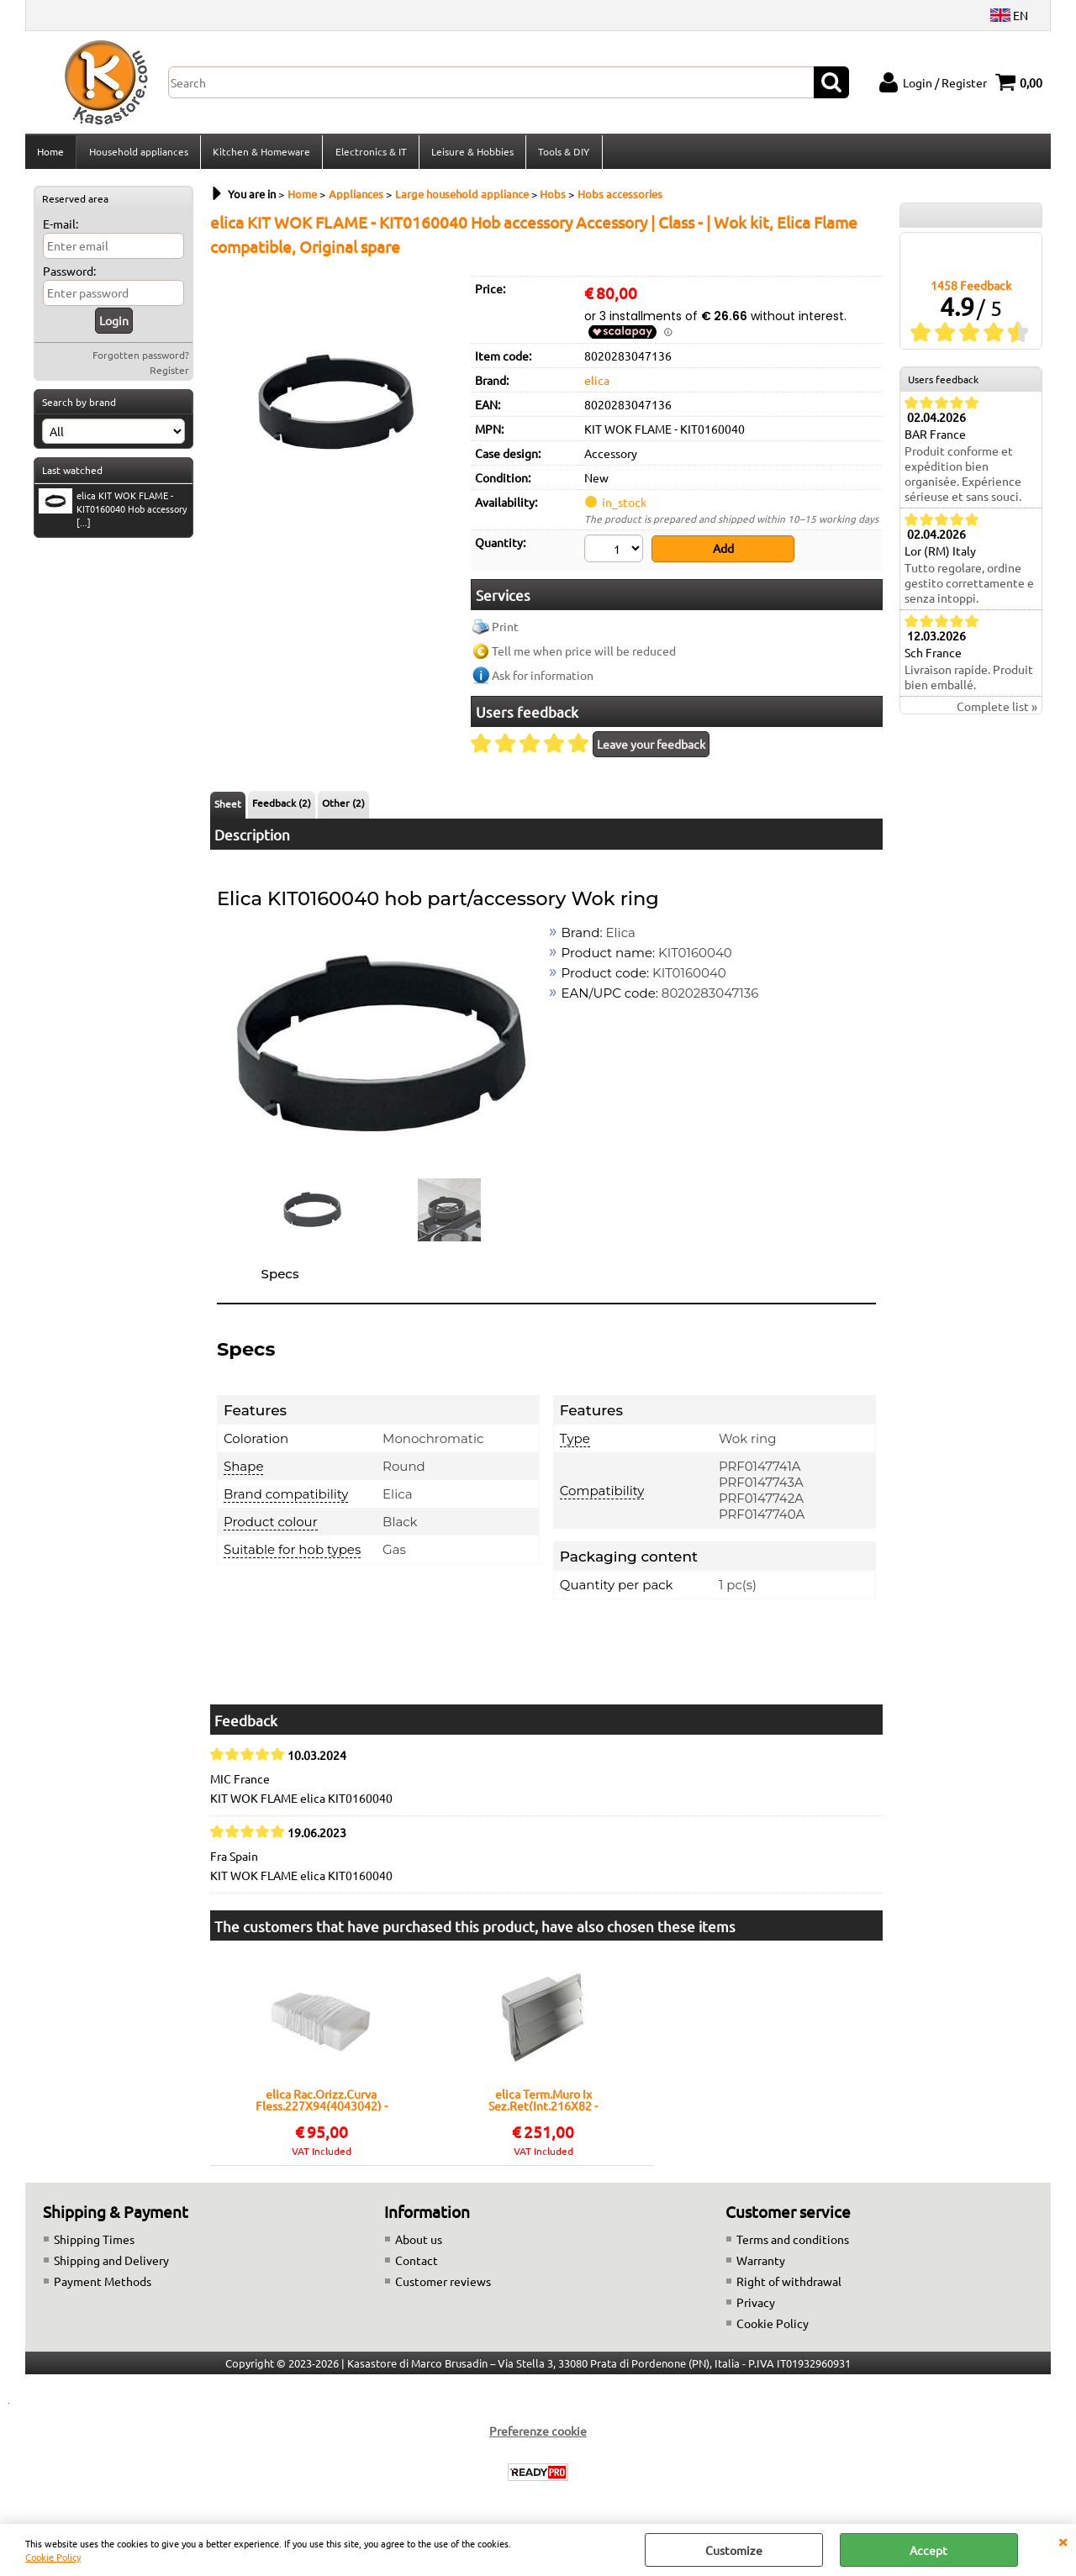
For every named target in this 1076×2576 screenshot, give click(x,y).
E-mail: (60, 228)
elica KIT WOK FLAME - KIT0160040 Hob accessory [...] (113, 513)
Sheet (227, 807)
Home (50, 154)
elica (596, 384)
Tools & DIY (562, 154)
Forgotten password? (140, 359)
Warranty (760, 2263)
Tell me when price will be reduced (584, 654)
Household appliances (137, 154)
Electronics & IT (369, 154)
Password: (69, 275)
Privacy (755, 2305)
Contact (416, 2263)
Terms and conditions (792, 2242)
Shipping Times (94, 2242)
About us (418, 2242)
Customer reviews (443, 2284)
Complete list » (997, 711)
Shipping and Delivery (111, 2263)
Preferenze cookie (538, 2434)
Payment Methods (102, 2284)
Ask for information (542, 679)
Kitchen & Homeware (260, 154)
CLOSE (1063, 2540)
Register (169, 375)
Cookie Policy (53, 2556)
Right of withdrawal (788, 2284)
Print (505, 630)
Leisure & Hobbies (471, 154)
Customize (733, 2550)
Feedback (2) (281, 807)
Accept (928, 2550)
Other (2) (343, 807)
